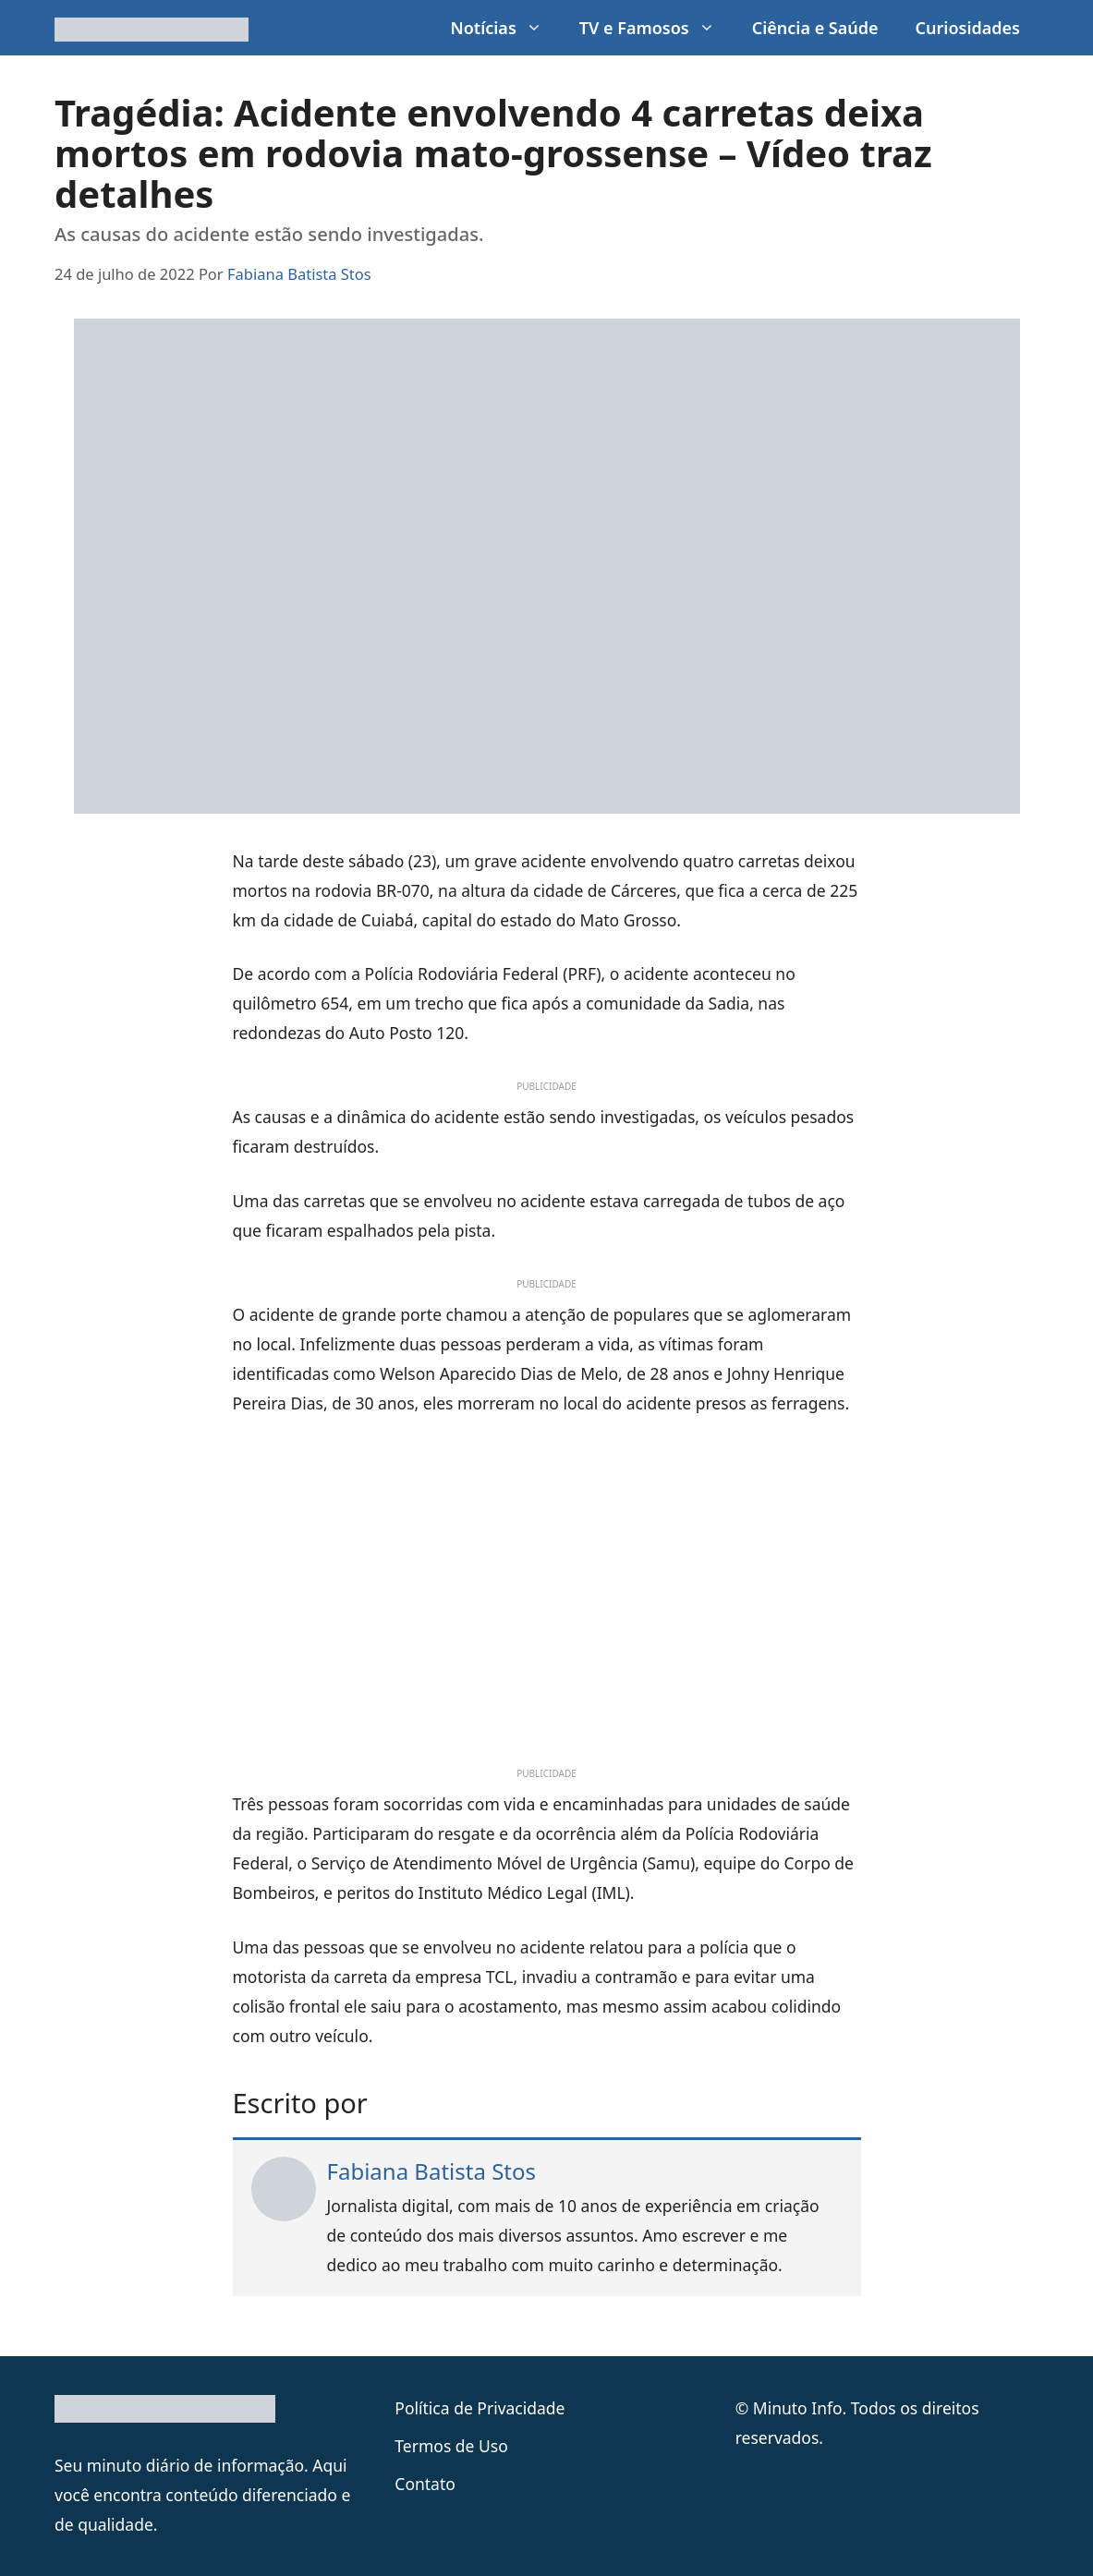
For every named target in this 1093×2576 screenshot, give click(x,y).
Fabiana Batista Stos (432, 2171)
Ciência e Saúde (815, 28)
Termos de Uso (451, 2446)
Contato (425, 2484)
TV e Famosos (656, 27)
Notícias (505, 27)
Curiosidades (968, 28)
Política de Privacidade (480, 2408)
